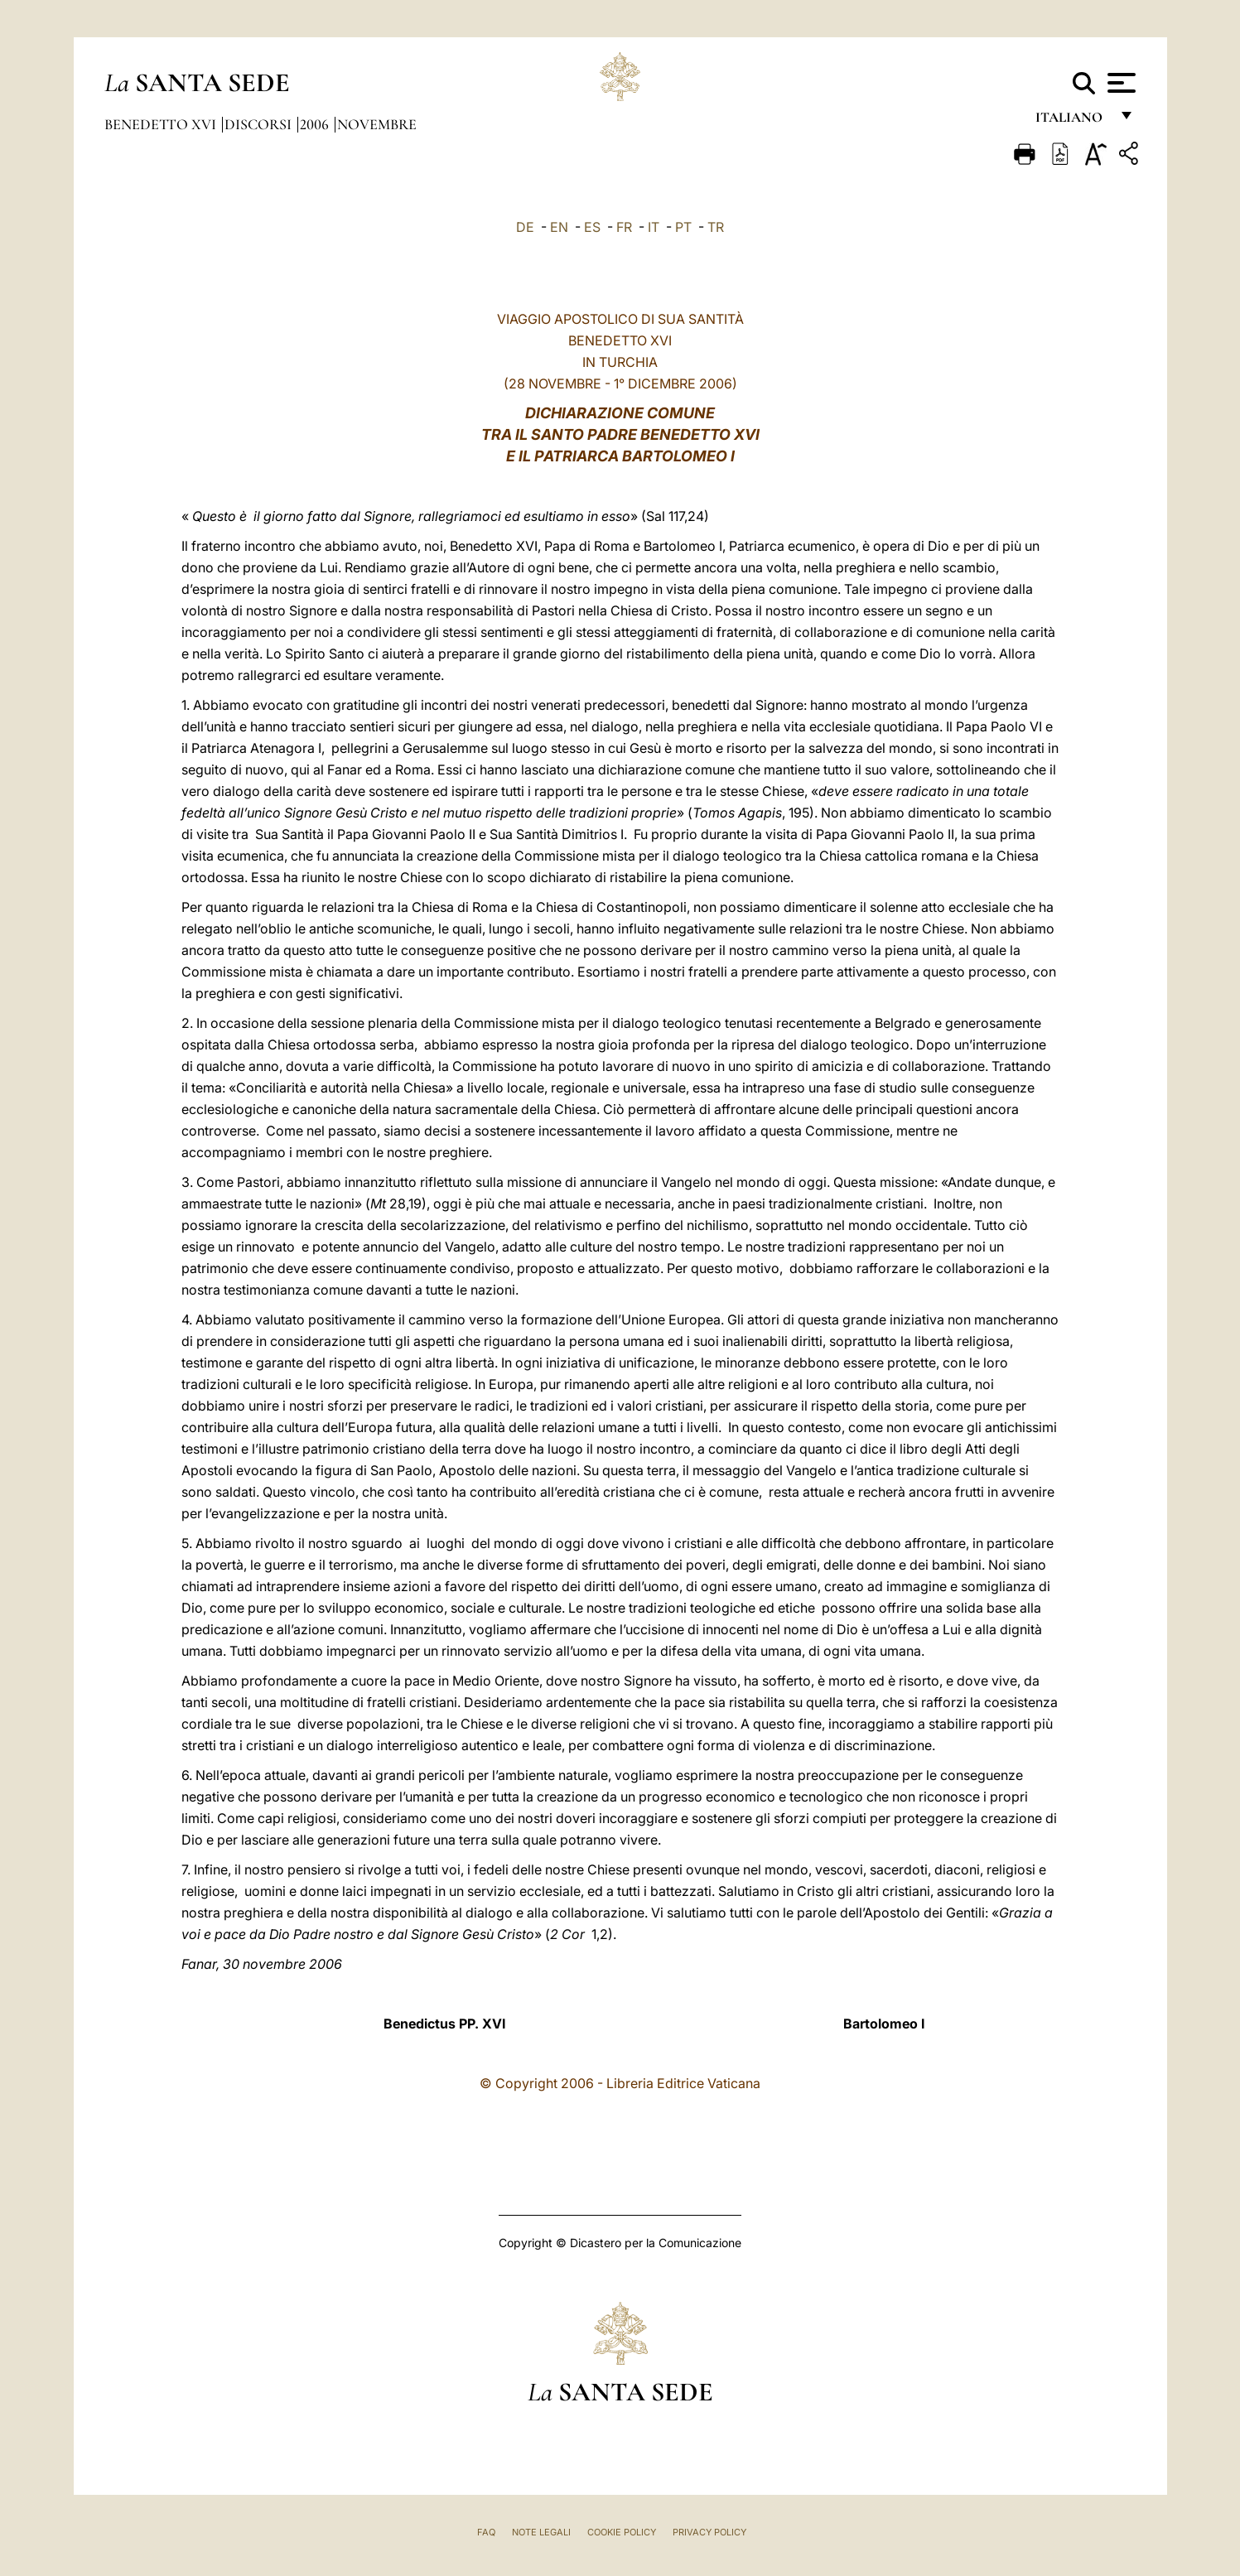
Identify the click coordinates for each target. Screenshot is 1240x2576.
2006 (316, 124)
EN (559, 227)
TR (715, 227)
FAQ (486, 2532)
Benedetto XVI (162, 124)
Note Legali (541, 2532)
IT (653, 227)
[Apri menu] (1119, 83)
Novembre (377, 124)
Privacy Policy (709, 2532)
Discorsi (259, 124)
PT (683, 227)
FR (624, 227)
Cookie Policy (621, 2532)
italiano (1072, 122)
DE (525, 227)
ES (592, 227)
